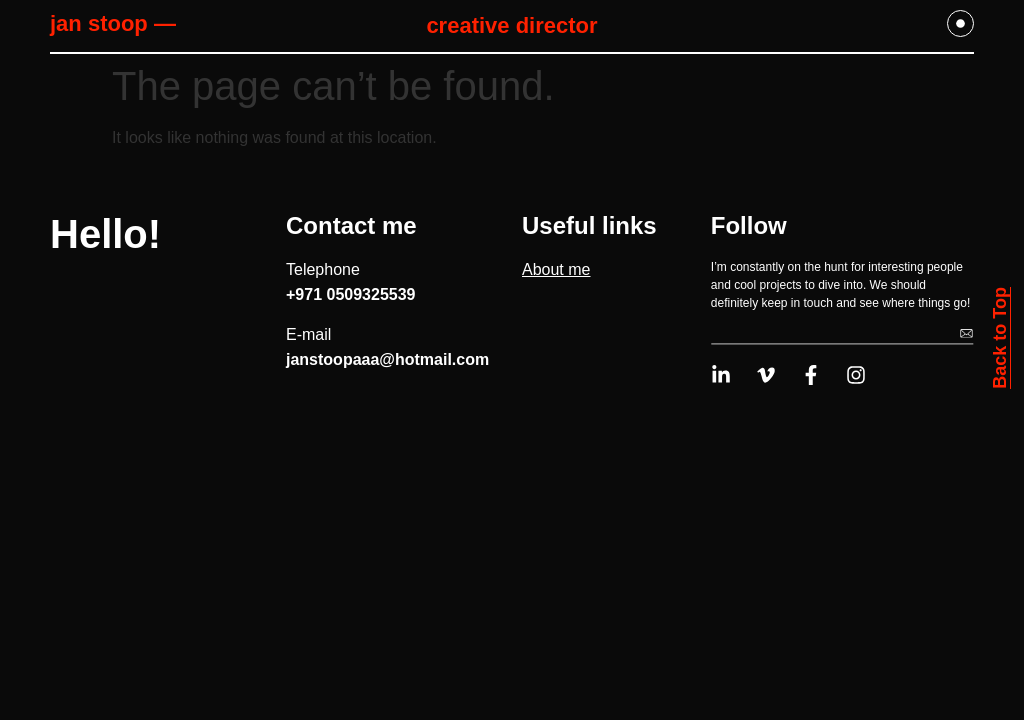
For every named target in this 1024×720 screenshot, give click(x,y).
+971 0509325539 (350, 294)
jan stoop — (113, 23)
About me (556, 269)
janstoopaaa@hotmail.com (387, 359)
